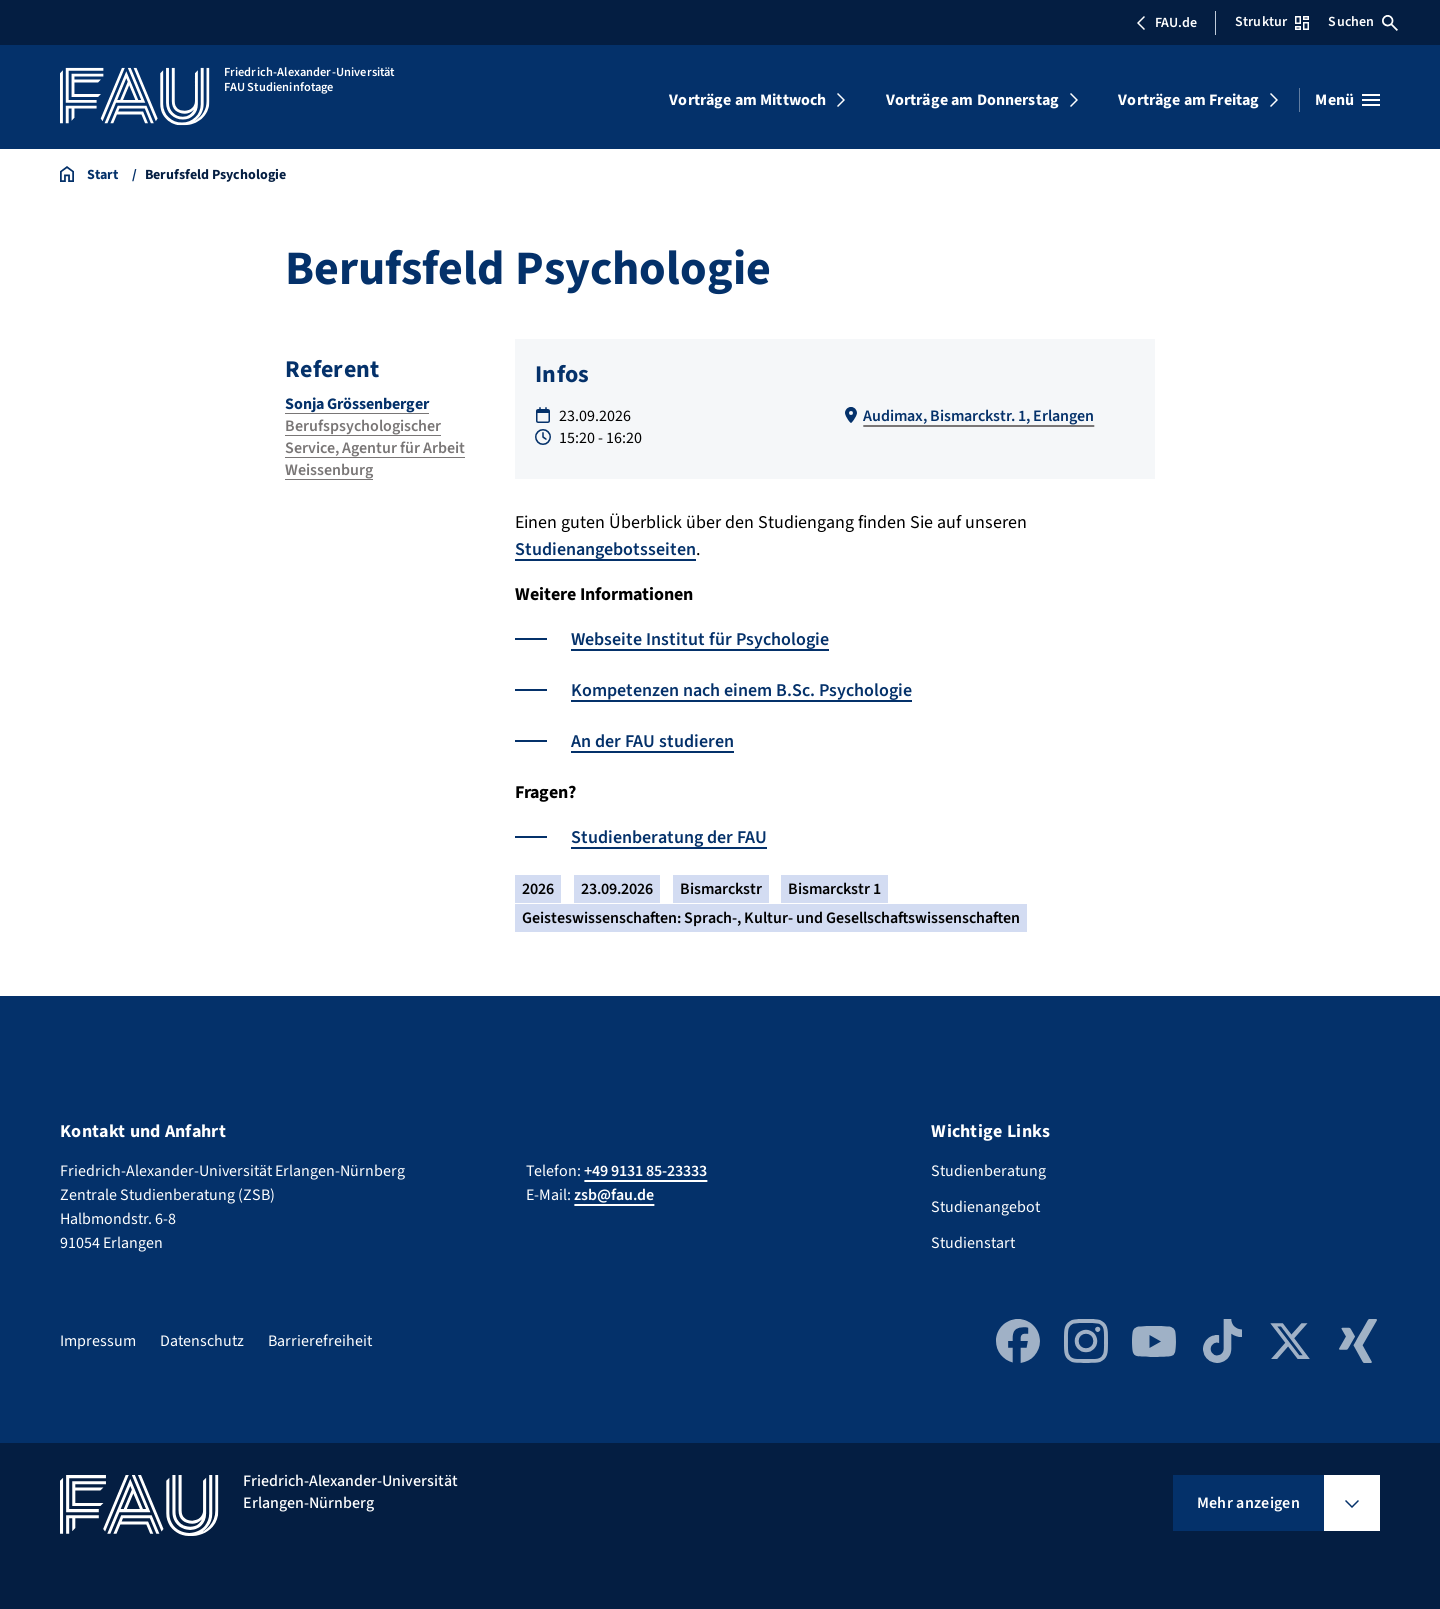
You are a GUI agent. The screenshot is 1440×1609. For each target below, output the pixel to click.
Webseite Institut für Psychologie (700, 639)
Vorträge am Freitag (1188, 100)
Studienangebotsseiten (605, 549)
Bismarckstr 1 (834, 889)
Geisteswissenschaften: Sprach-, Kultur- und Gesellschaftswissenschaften (771, 918)
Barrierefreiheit (320, 1341)
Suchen (1363, 22)
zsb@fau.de (614, 1195)
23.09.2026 (617, 889)
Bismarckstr (721, 889)
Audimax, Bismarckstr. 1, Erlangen (978, 416)
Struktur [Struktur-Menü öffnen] (1272, 22)
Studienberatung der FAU (669, 837)
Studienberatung (988, 1171)
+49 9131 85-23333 (645, 1171)
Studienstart (973, 1243)
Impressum (98, 1341)
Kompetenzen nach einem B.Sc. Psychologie (741, 690)
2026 (538, 889)
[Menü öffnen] (1347, 100)
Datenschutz (202, 1341)
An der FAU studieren (652, 741)
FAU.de (1166, 23)
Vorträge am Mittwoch (747, 100)
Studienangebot (985, 1207)
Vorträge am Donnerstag (973, 100)
